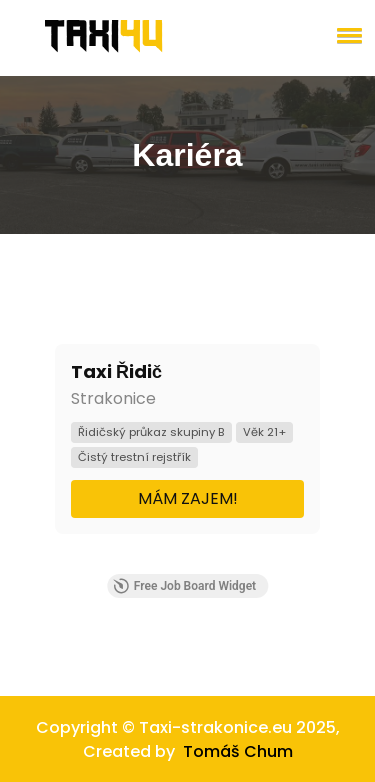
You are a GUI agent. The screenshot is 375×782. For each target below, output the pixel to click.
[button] (346, 35)
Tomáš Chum (238, 751)
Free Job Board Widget (184, 586)
